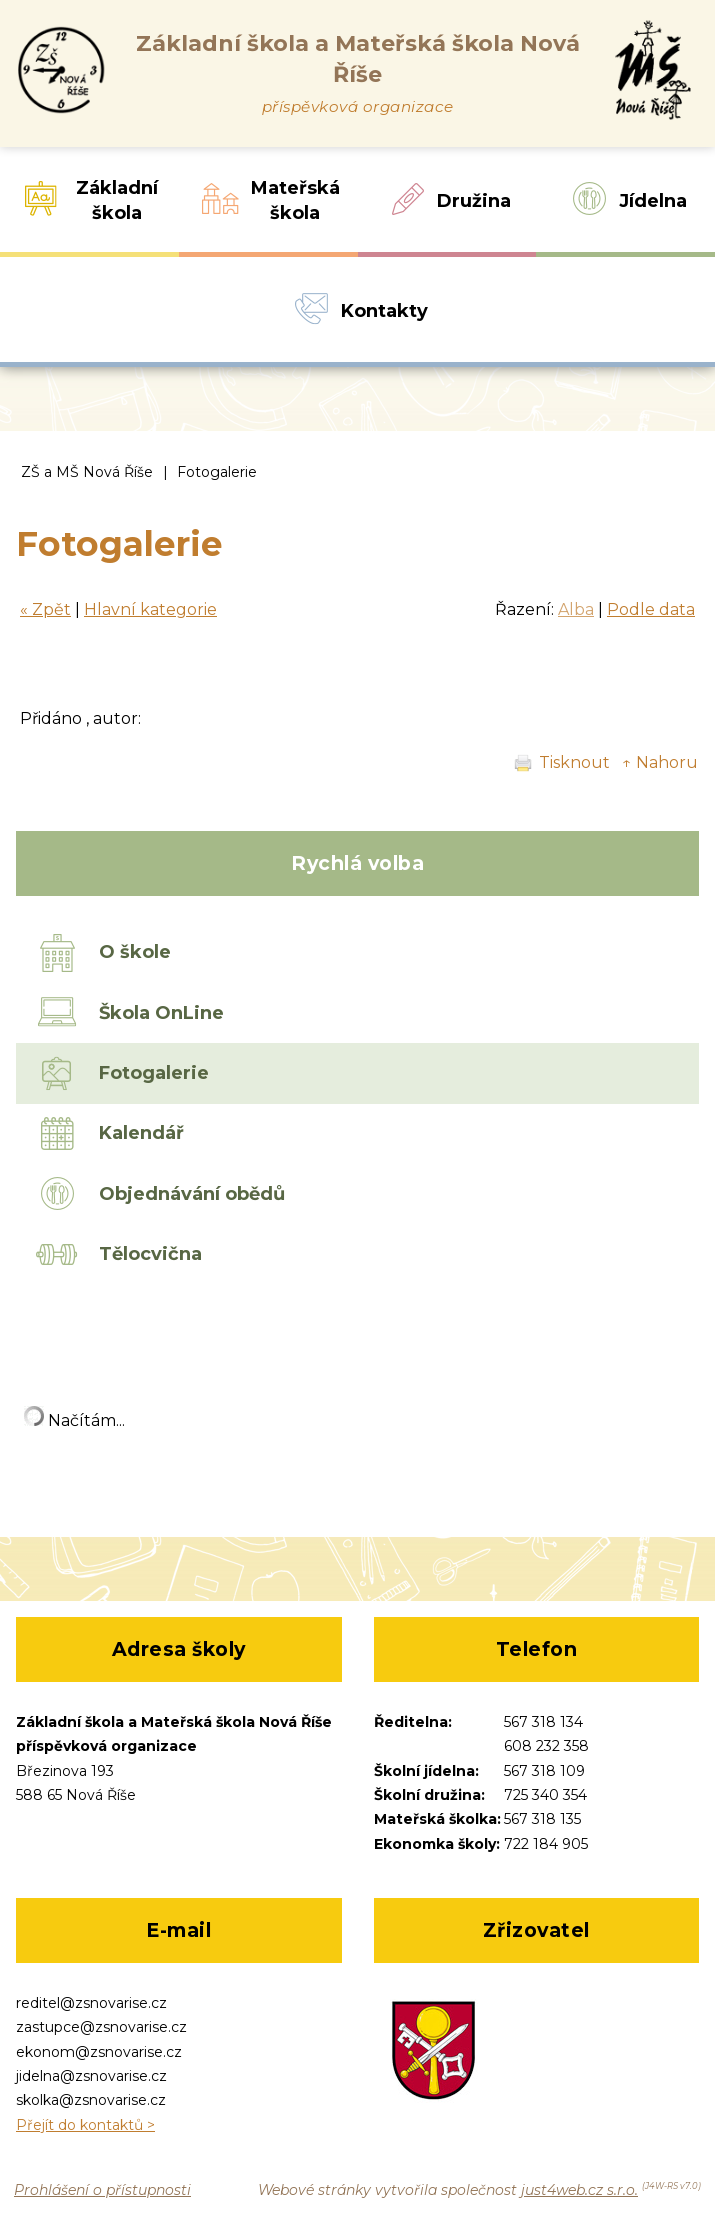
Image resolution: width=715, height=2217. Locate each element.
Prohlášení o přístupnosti (102, 2190)
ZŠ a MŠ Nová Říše (87, 472)
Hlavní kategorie (150, 609)
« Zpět (45, 609)
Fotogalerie (217, 472)
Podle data (651, 609)
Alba (576, 609)
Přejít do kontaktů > (85, 2125)
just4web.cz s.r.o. (579, 2190)
